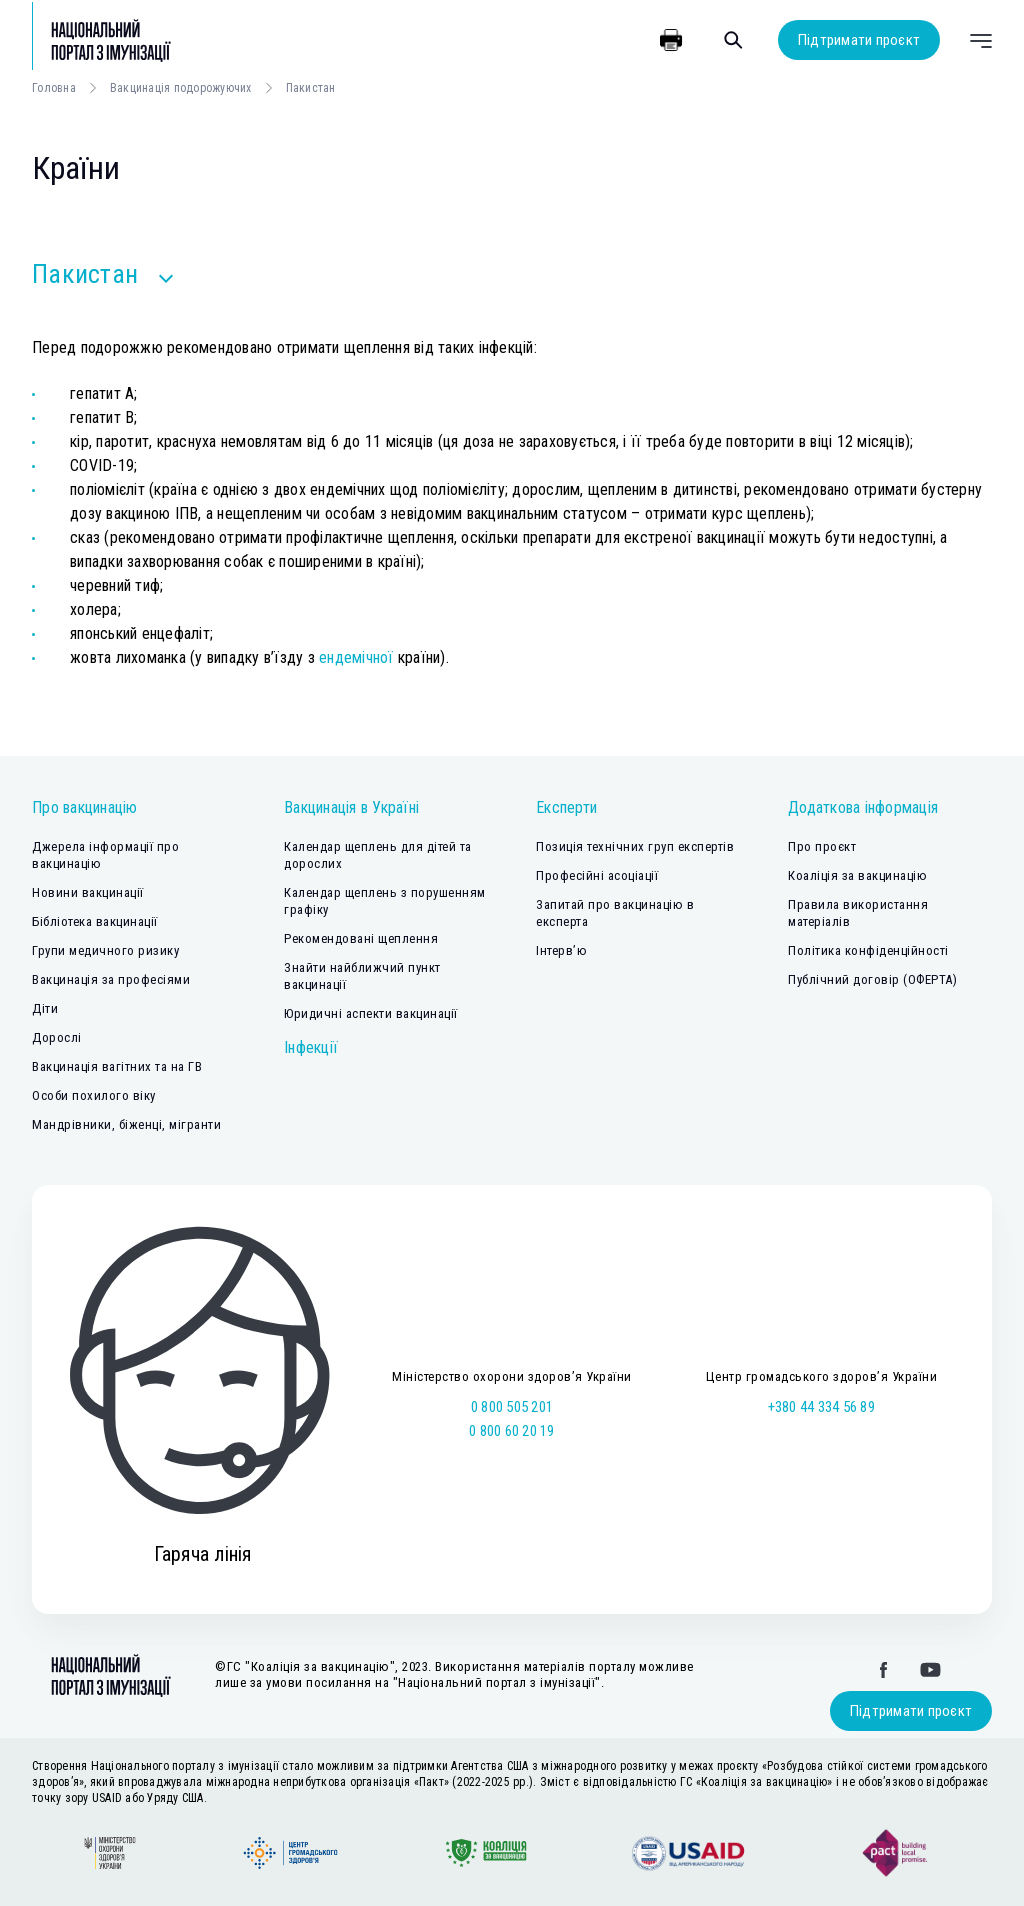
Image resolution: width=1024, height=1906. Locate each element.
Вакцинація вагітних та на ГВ (117, 1066)
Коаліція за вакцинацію (857, 875)
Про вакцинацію (85, 807)
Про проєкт (822, 846)
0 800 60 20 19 (512, 1431)
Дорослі (57, 1037)
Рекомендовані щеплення (361, 938)
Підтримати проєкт (859, 40)
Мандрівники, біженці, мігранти (126, 1124)
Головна (54, 88)
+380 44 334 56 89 (821, 1407)
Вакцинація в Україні (351, 807)
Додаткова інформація (863, 807)
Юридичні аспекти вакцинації (371, 1013)
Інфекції (311, 1047)
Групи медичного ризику (105, 950)
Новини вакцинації (88, 892)
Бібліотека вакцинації (95, 921)
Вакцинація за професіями (111, 979)
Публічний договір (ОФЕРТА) (872, 979)
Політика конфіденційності (868, 950)
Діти (45, 1008)
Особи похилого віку (94, 1095)
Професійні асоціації (597, 875)
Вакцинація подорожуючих (181, 88)
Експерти (566, 807)
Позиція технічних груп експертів (635, 846)
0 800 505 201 (512, 1407)
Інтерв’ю (561, 950)
